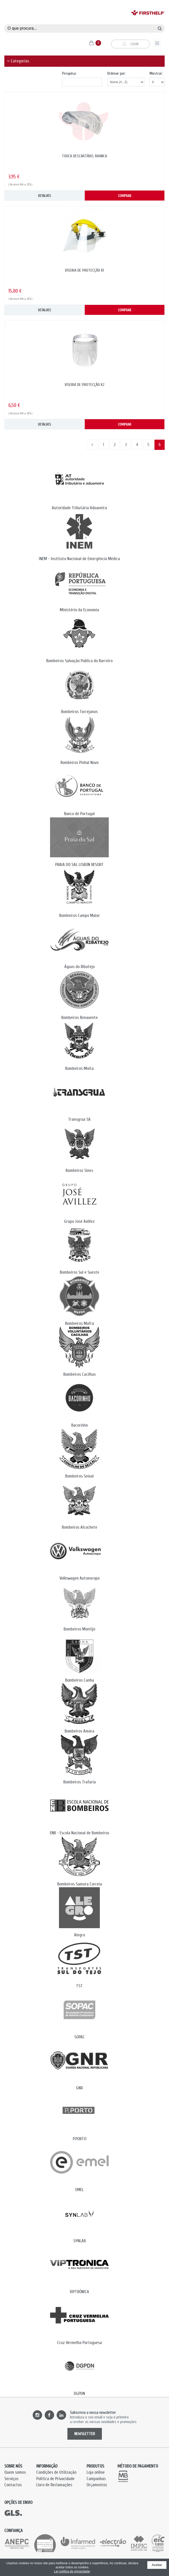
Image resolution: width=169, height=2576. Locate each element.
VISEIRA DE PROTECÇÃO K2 (84, 384)
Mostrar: (156, 73)
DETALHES (44, 196)
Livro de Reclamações (54, 2484)
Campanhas (96, 2478)
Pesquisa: (69, 73)
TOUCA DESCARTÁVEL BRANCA (84, 156)
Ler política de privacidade (72, 2571)
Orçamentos (97, 2484)
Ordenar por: (116, 73)
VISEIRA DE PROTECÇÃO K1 (84, 270)
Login (130, 44)
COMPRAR (124, 196)
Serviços (11, 2478)
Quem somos (15, 2472)
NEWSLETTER (84, 2433)
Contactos (13, 2484)
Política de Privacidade (55, 2478)
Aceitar (157, 2565)
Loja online (96, 2472)
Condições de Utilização (56, 2472)
